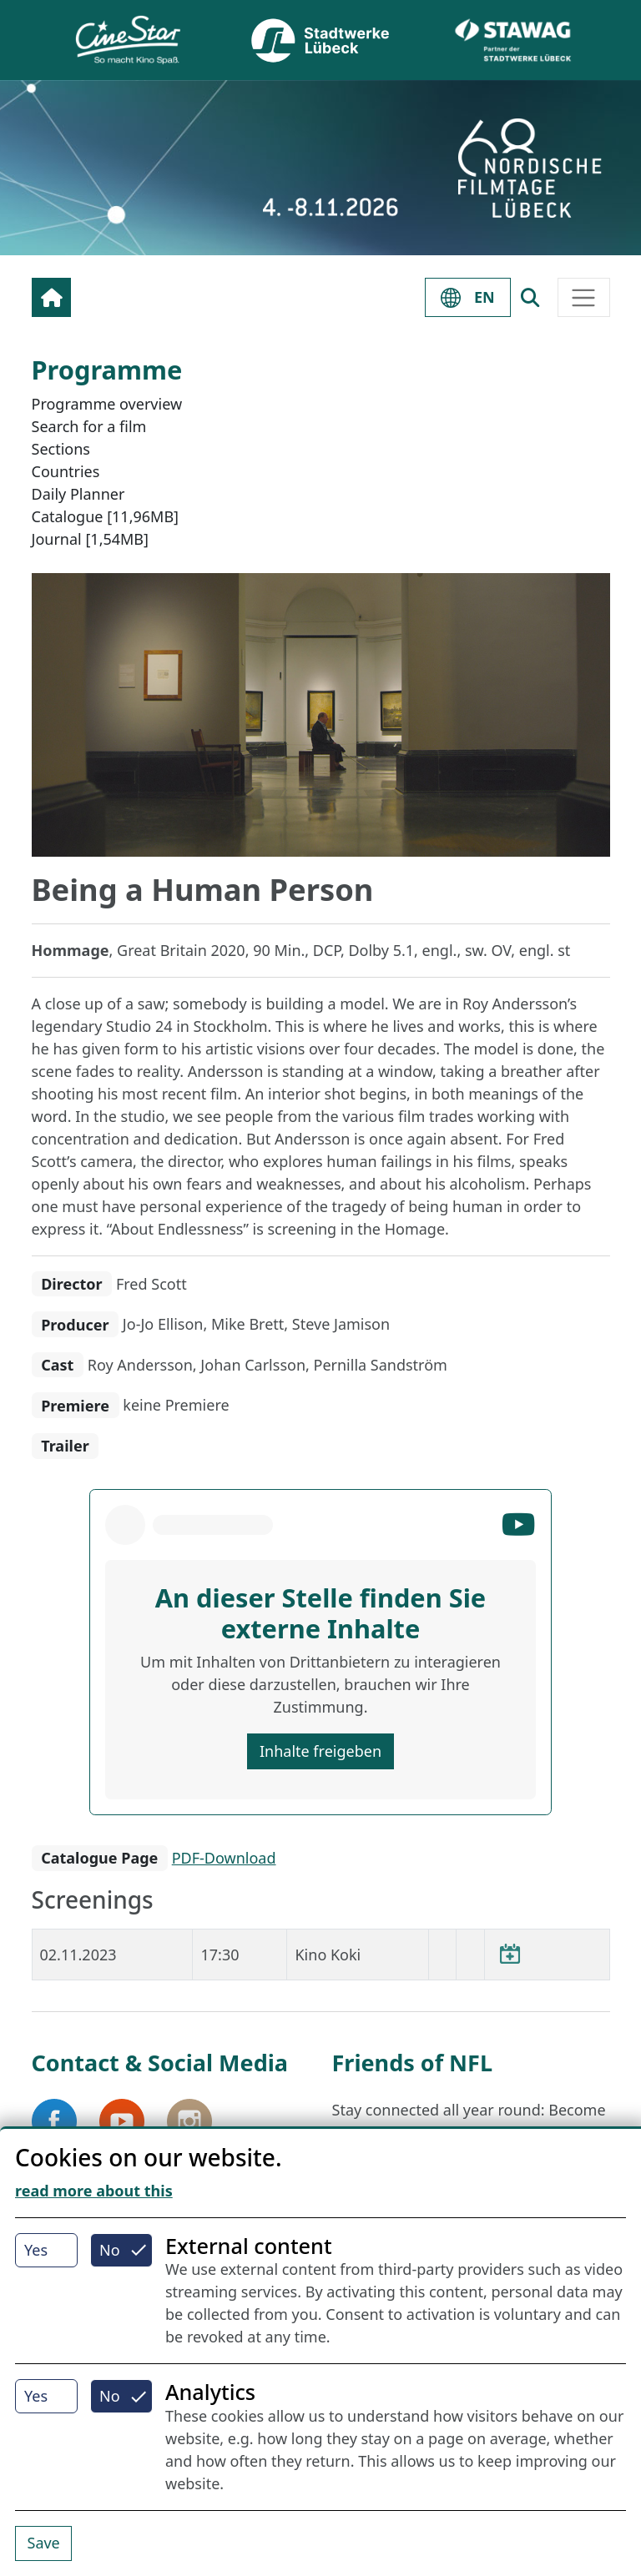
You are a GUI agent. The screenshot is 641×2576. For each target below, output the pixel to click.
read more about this (94, 2191)
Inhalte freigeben (320, 1751)
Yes (36, 2250)
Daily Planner (78, 494)
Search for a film (89, 426)
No (109, 2250)
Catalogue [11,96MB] (105, 516)
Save (44, 2543)
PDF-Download (224, 1858)
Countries (66, 471)
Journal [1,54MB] (90, 539)
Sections (61, 449)
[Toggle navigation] (584, 297)
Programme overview (107, 404)
